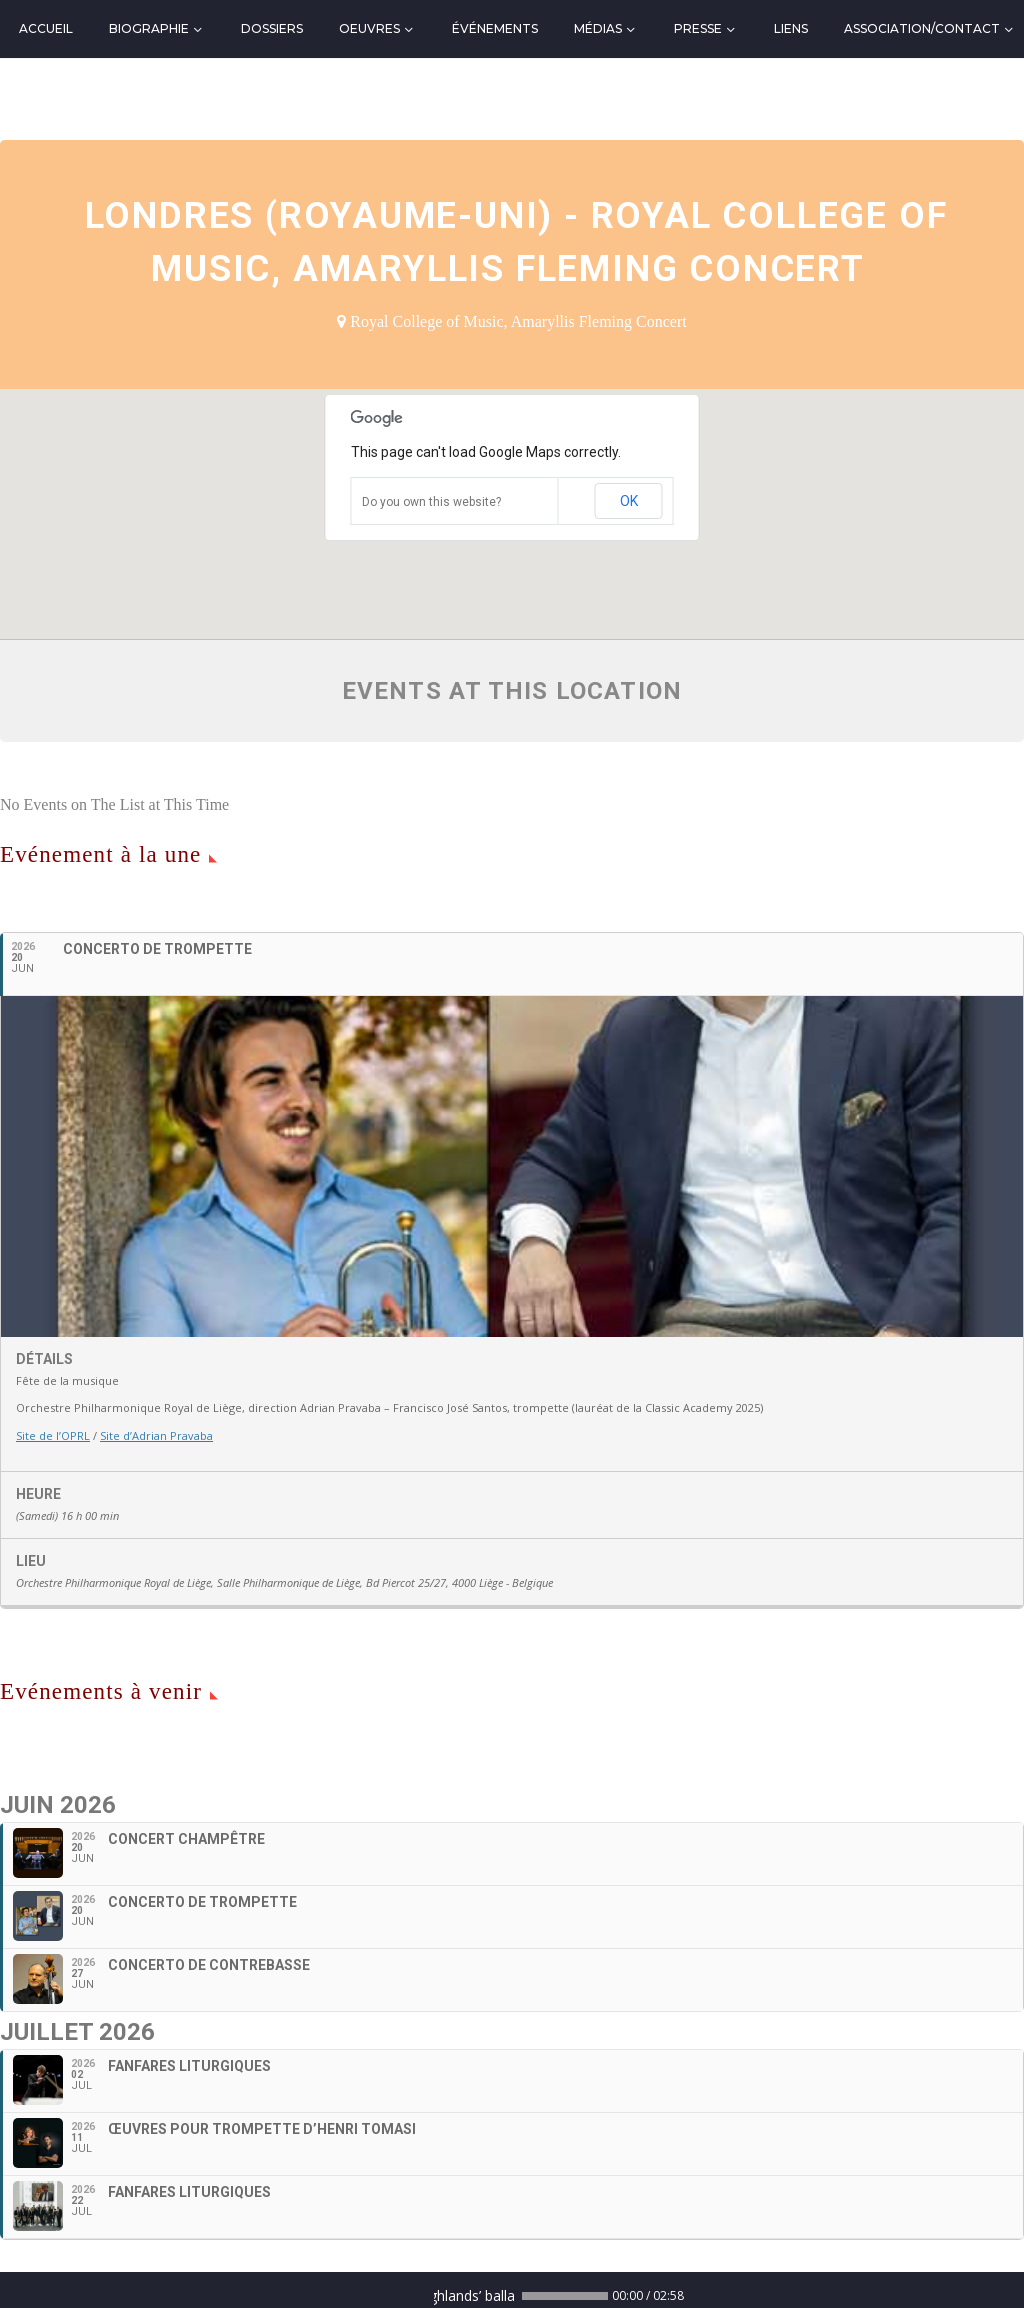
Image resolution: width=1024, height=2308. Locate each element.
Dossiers (272, 28)
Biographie (149, 28)
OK (629, 501)
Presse (698, 28)
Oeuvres (369, 28)
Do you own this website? (431, 502)
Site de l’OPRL (53, 1435)
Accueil (46, 28)
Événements (495, 28)
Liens (791, 28)
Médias (598, 28)
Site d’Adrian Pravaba (156, 1435)
